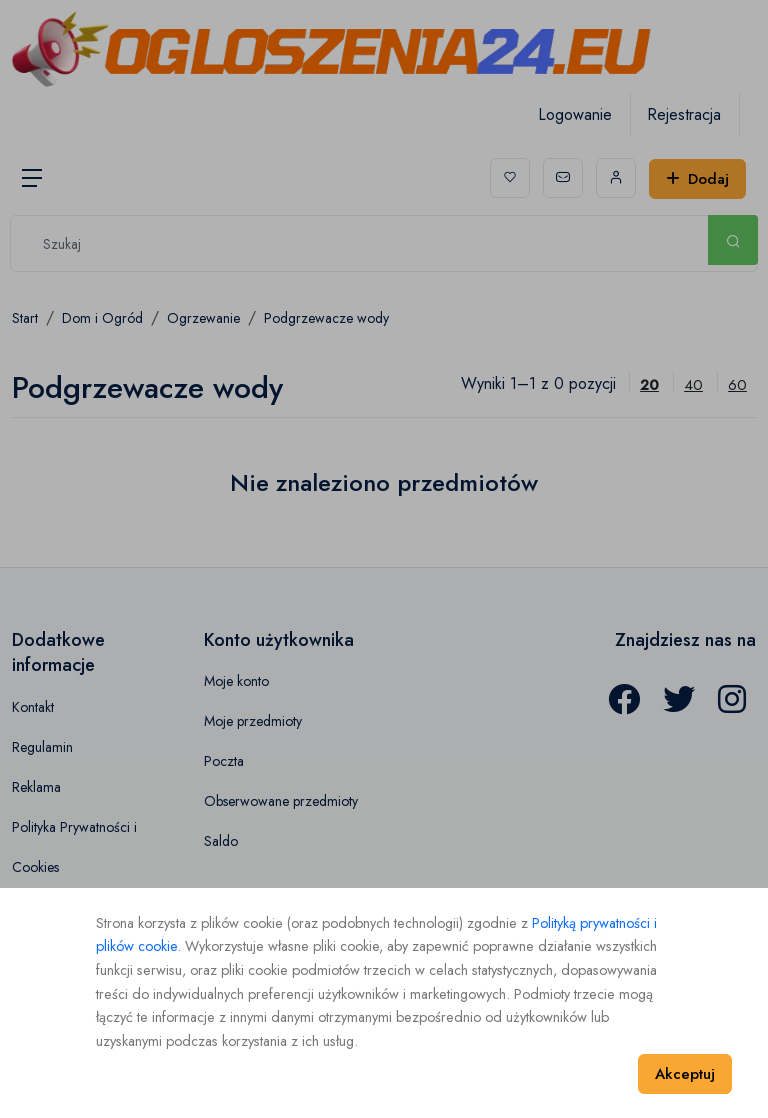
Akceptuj (685, 1074)
